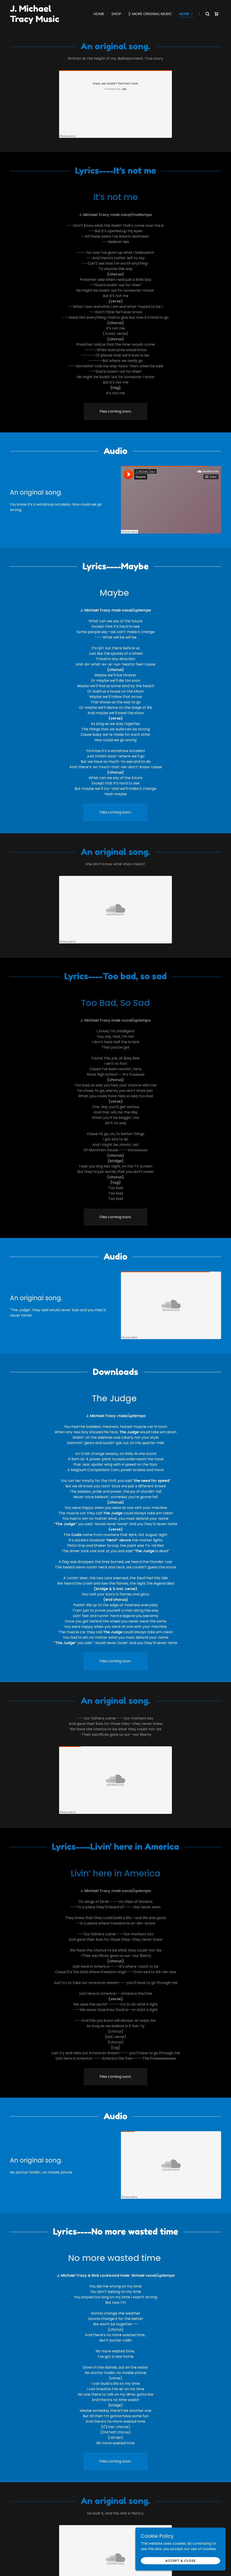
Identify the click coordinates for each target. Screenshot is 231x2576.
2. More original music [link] (150, 13)
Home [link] (99, 13)
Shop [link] (116, 13)
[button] (186, 14)
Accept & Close (180, 2560)
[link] (41, 20)
